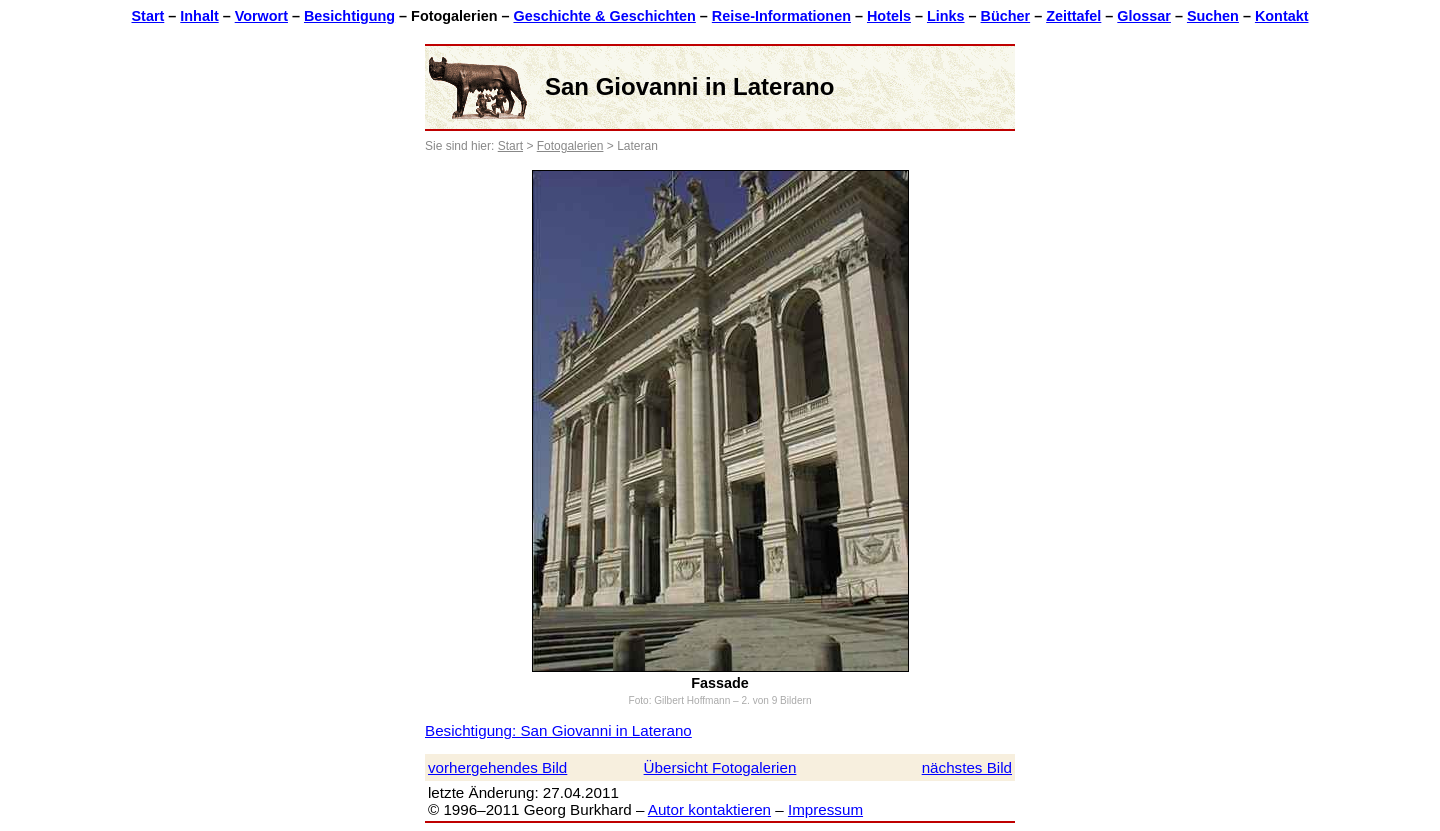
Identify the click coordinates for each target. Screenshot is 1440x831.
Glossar (1144, 16)
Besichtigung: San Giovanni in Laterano (558, 730)
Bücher (1006, 16)
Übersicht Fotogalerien (720, 767)
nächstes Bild (967, 767)
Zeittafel (1073, 16)
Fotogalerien (570, 146)
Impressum (825, 809)
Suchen (1213, 16)
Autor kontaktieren (709, 809)
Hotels (889, 16)
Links (946, 16)
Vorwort (261, 16)
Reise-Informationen (781, 16)
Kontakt (1282, 16)
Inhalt (199, 16)
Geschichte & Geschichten (604, 16)
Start (148, 16)
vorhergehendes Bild (497, 767)
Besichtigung (349, 16)
